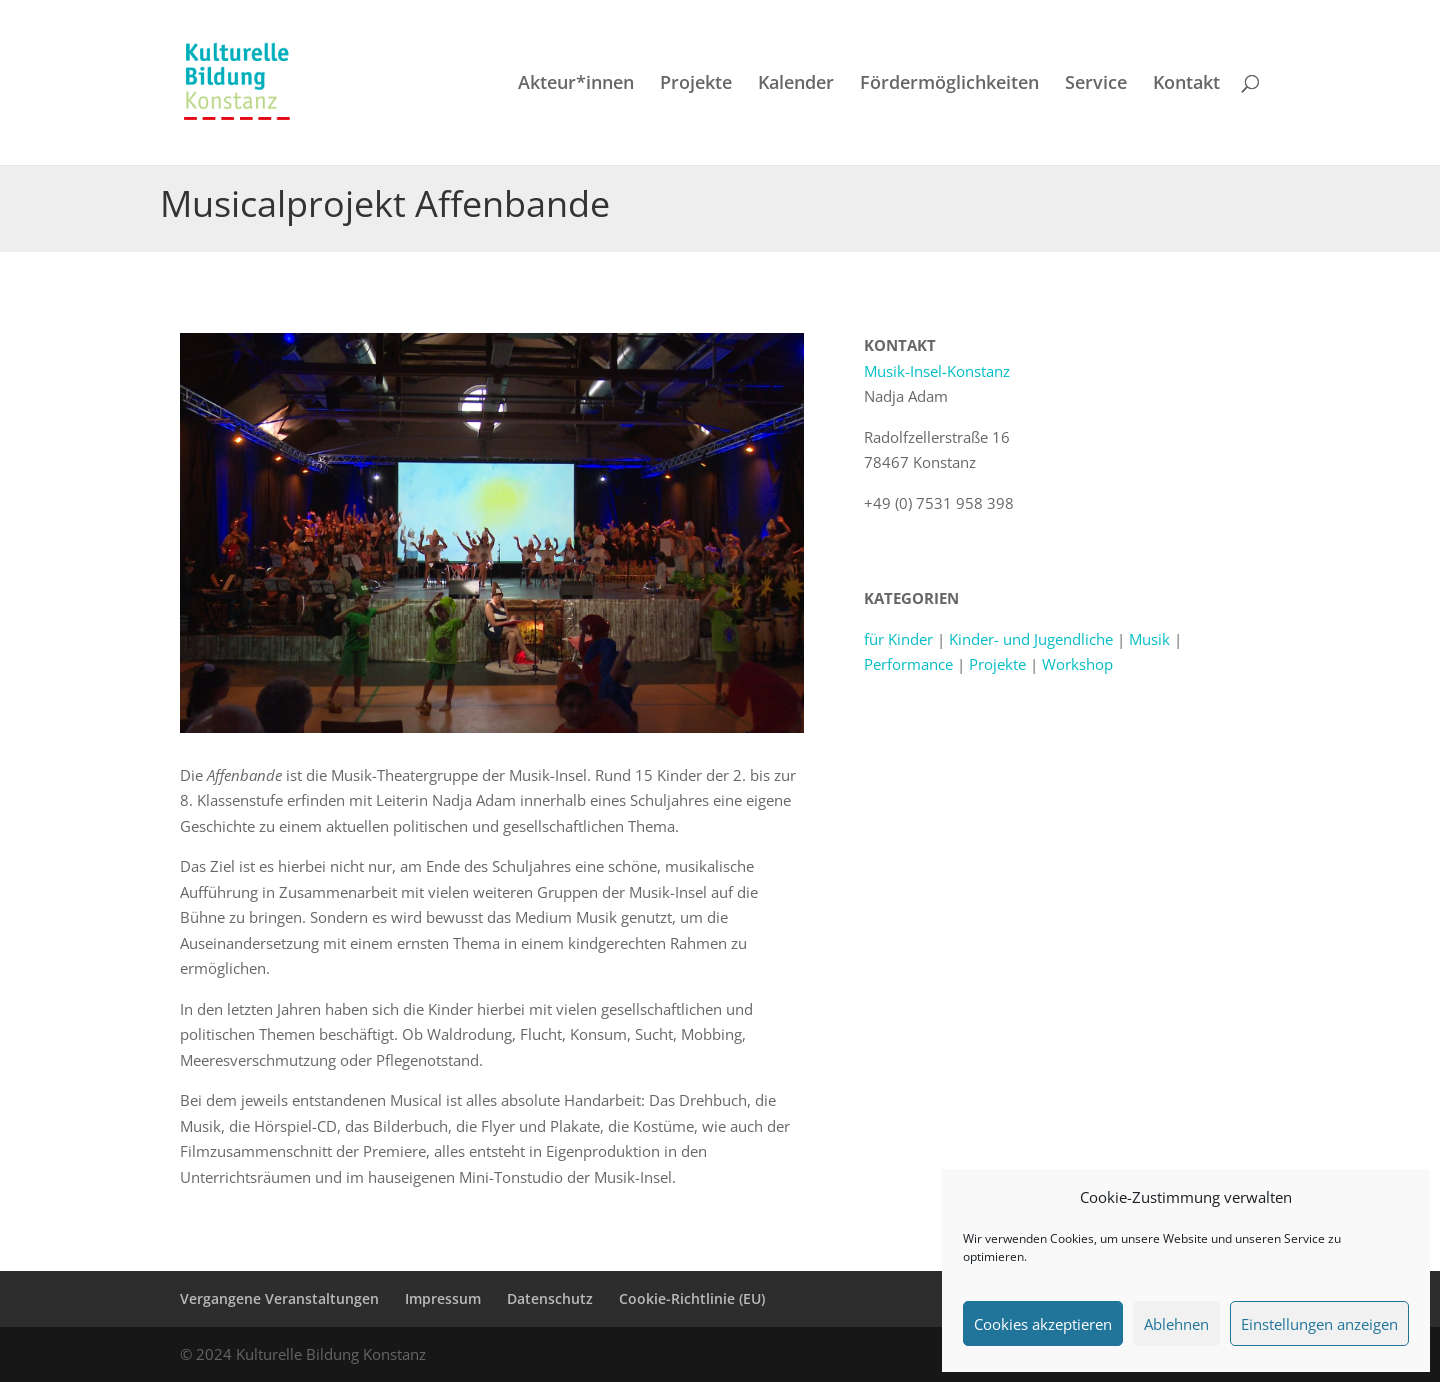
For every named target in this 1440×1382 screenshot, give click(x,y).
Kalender (796, 84)
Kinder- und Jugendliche (1031, 639)
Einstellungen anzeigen (1319, 1324)
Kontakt (1186, 84)
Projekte (696, 84)
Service (1096, 84)
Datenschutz (550, 1298)
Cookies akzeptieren (1043, 1324)
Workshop (1077, 664)
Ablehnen (1176, 1324)
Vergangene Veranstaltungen (279, 1298)
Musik (1149, 639)
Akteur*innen (576, 84)
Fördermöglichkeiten (949, 84)
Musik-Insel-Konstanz (937, 371)
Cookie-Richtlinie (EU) (692, 1298)
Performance (908, 664)
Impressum (443, 1298)
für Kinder (898, 639)
